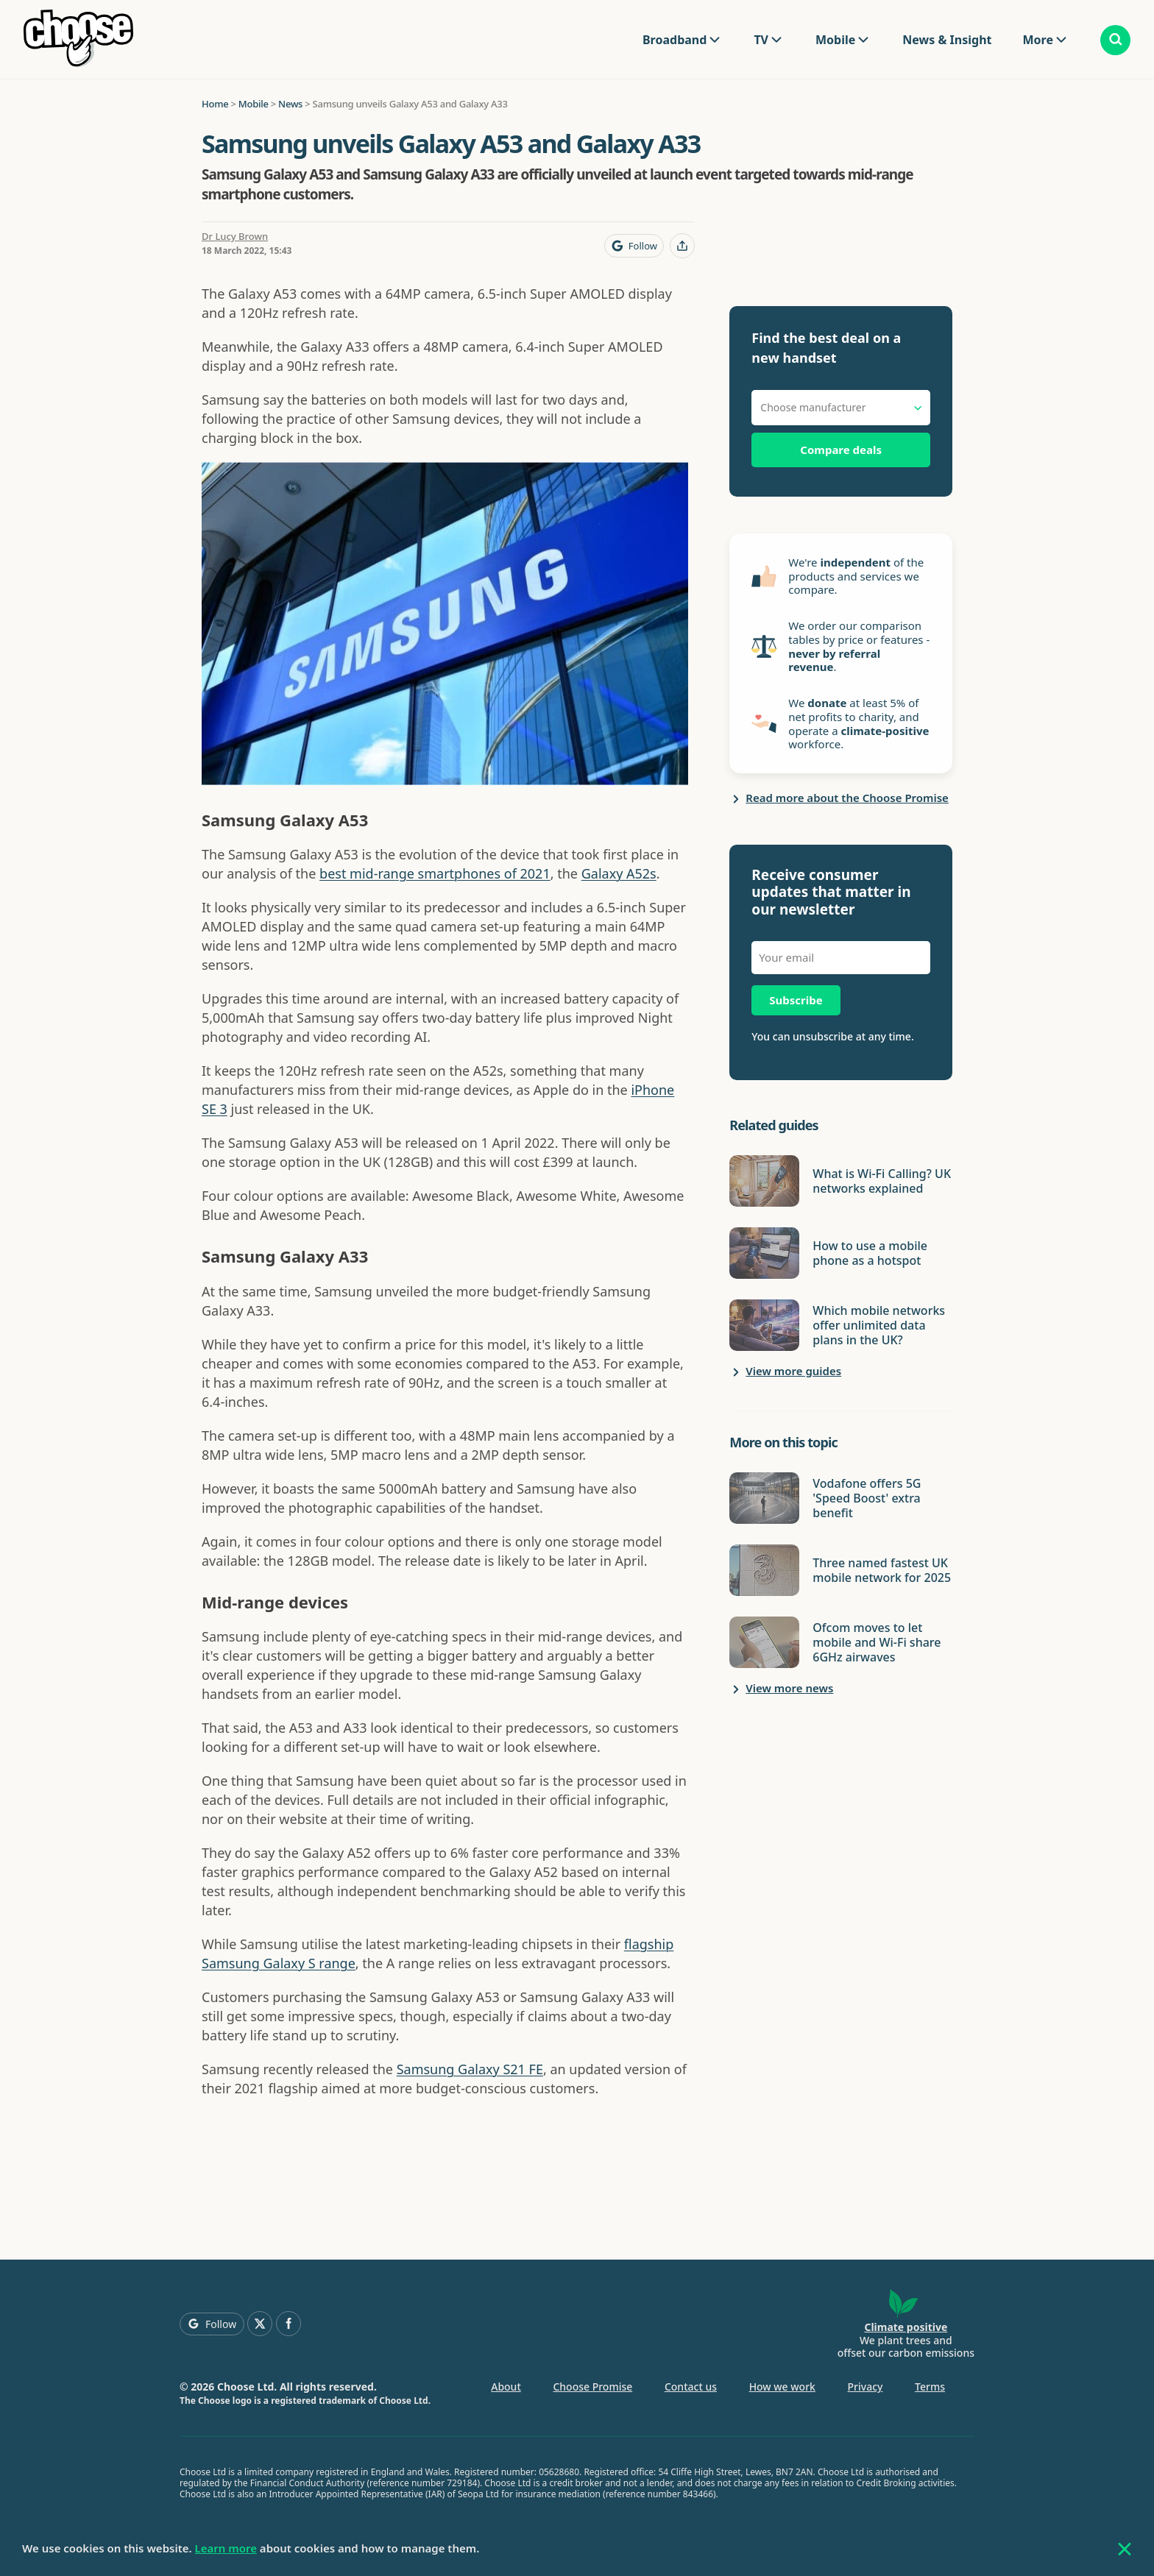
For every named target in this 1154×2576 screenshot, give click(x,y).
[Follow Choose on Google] (634, 246)
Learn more (226, 2548)
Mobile (835, 39)
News (290, 103)
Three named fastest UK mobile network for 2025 (882, 1570)
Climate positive (905, 2327)
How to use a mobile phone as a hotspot (870, 1253)
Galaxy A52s (618, 873)
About (506, 2387)
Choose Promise (592, 2387)
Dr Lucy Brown (235, 236)
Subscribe (795, 1000)
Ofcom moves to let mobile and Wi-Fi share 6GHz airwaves (877, 1642)
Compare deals (841, 449)
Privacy (865, 2387)
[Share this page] (682, 245)
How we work (782, 2387)
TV (761, 39)
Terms (930, 2387)
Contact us (691, 2387)
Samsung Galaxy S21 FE (470, 2069)
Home (215, 103)
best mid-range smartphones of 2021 (435, 873)
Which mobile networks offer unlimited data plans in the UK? (879, 1325)
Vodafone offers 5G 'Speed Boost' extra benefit (867, 1498)
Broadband (675, 39)
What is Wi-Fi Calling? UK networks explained (882, 1180)
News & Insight (946, 39)
